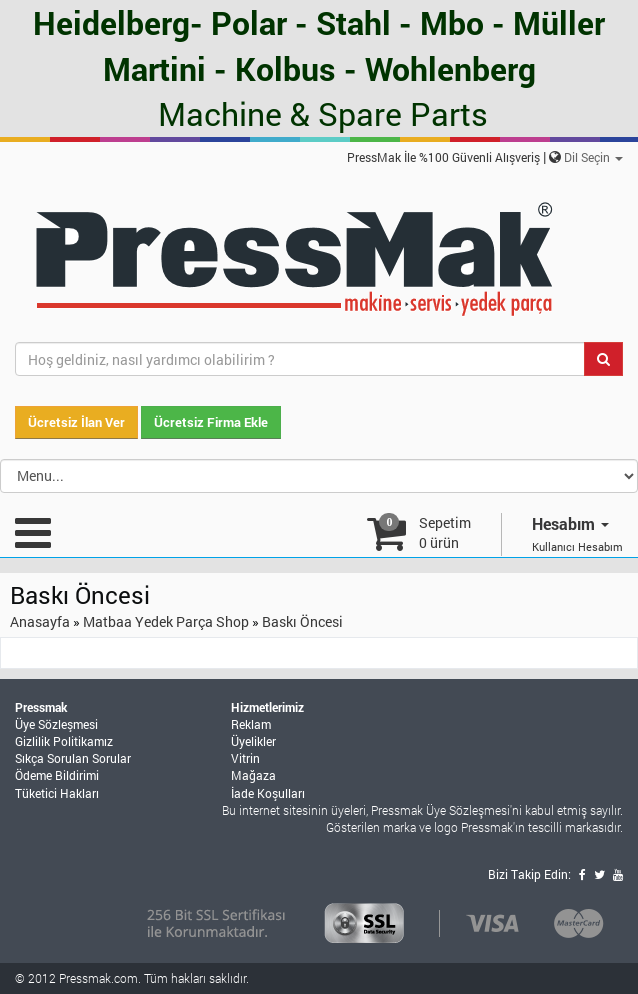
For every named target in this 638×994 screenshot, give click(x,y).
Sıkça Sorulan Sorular (73, 758)
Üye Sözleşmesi (56, 724)
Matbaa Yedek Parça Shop (166, 621)
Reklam (251, 724)
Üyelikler (253, 741)
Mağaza (253, 775)
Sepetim (445, 532)
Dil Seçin (593, 157)
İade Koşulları (268, 793)
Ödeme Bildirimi (57, 775)
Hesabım (570, 523)
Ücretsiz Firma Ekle (211, 422)
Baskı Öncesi (302, 621)
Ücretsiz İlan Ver (76, 422)
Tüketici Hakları (57, 793)
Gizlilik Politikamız (64, 741)
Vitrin (245, 758)
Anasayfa (40, 621)
